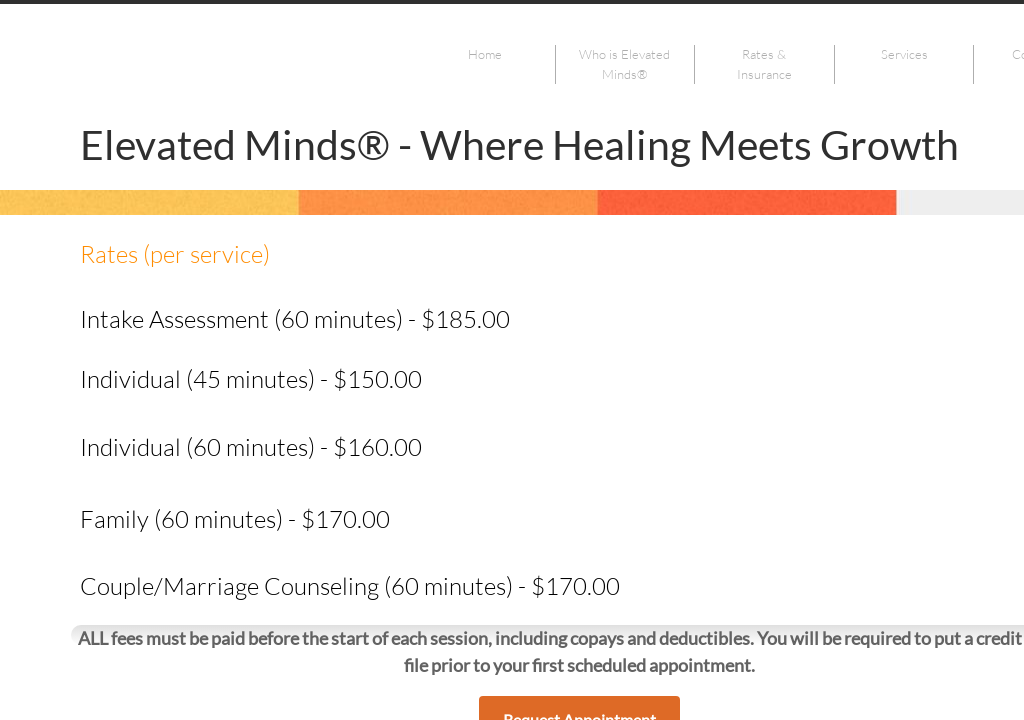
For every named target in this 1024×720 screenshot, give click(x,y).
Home (485, 54)
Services (904, 54)
